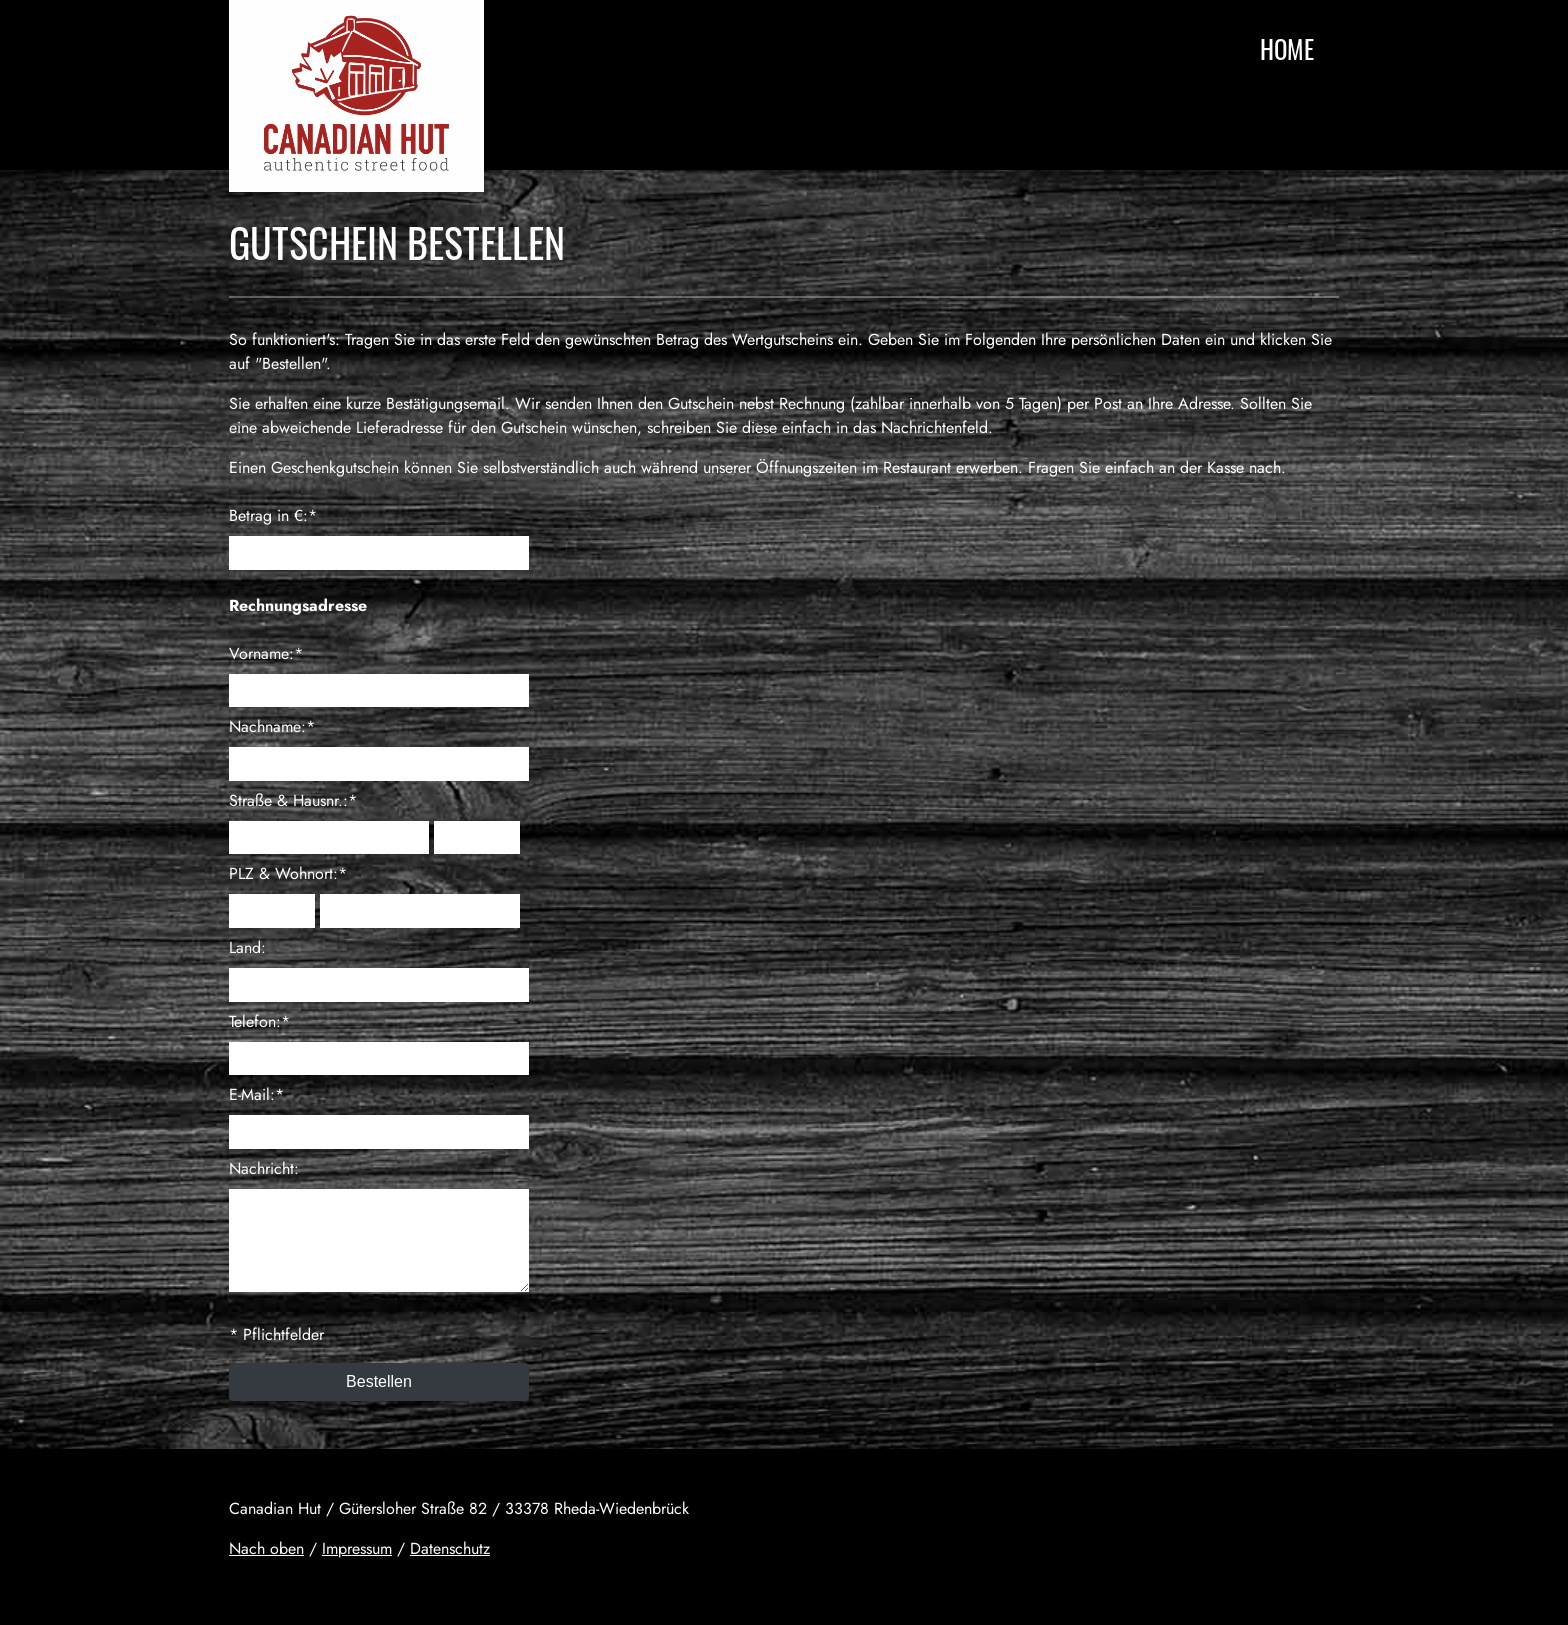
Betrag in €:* (273, 515)
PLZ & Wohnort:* (288, 873)
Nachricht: (264, 1168)
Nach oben (266, 1548)
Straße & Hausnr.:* (293, 800)
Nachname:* (272, 726)
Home (1287, 48)
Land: (247, 947)
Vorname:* (266, 653)
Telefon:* (259, 1021)
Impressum (357, 1548)
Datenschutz (450, 1548)
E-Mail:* (256, 1094)
